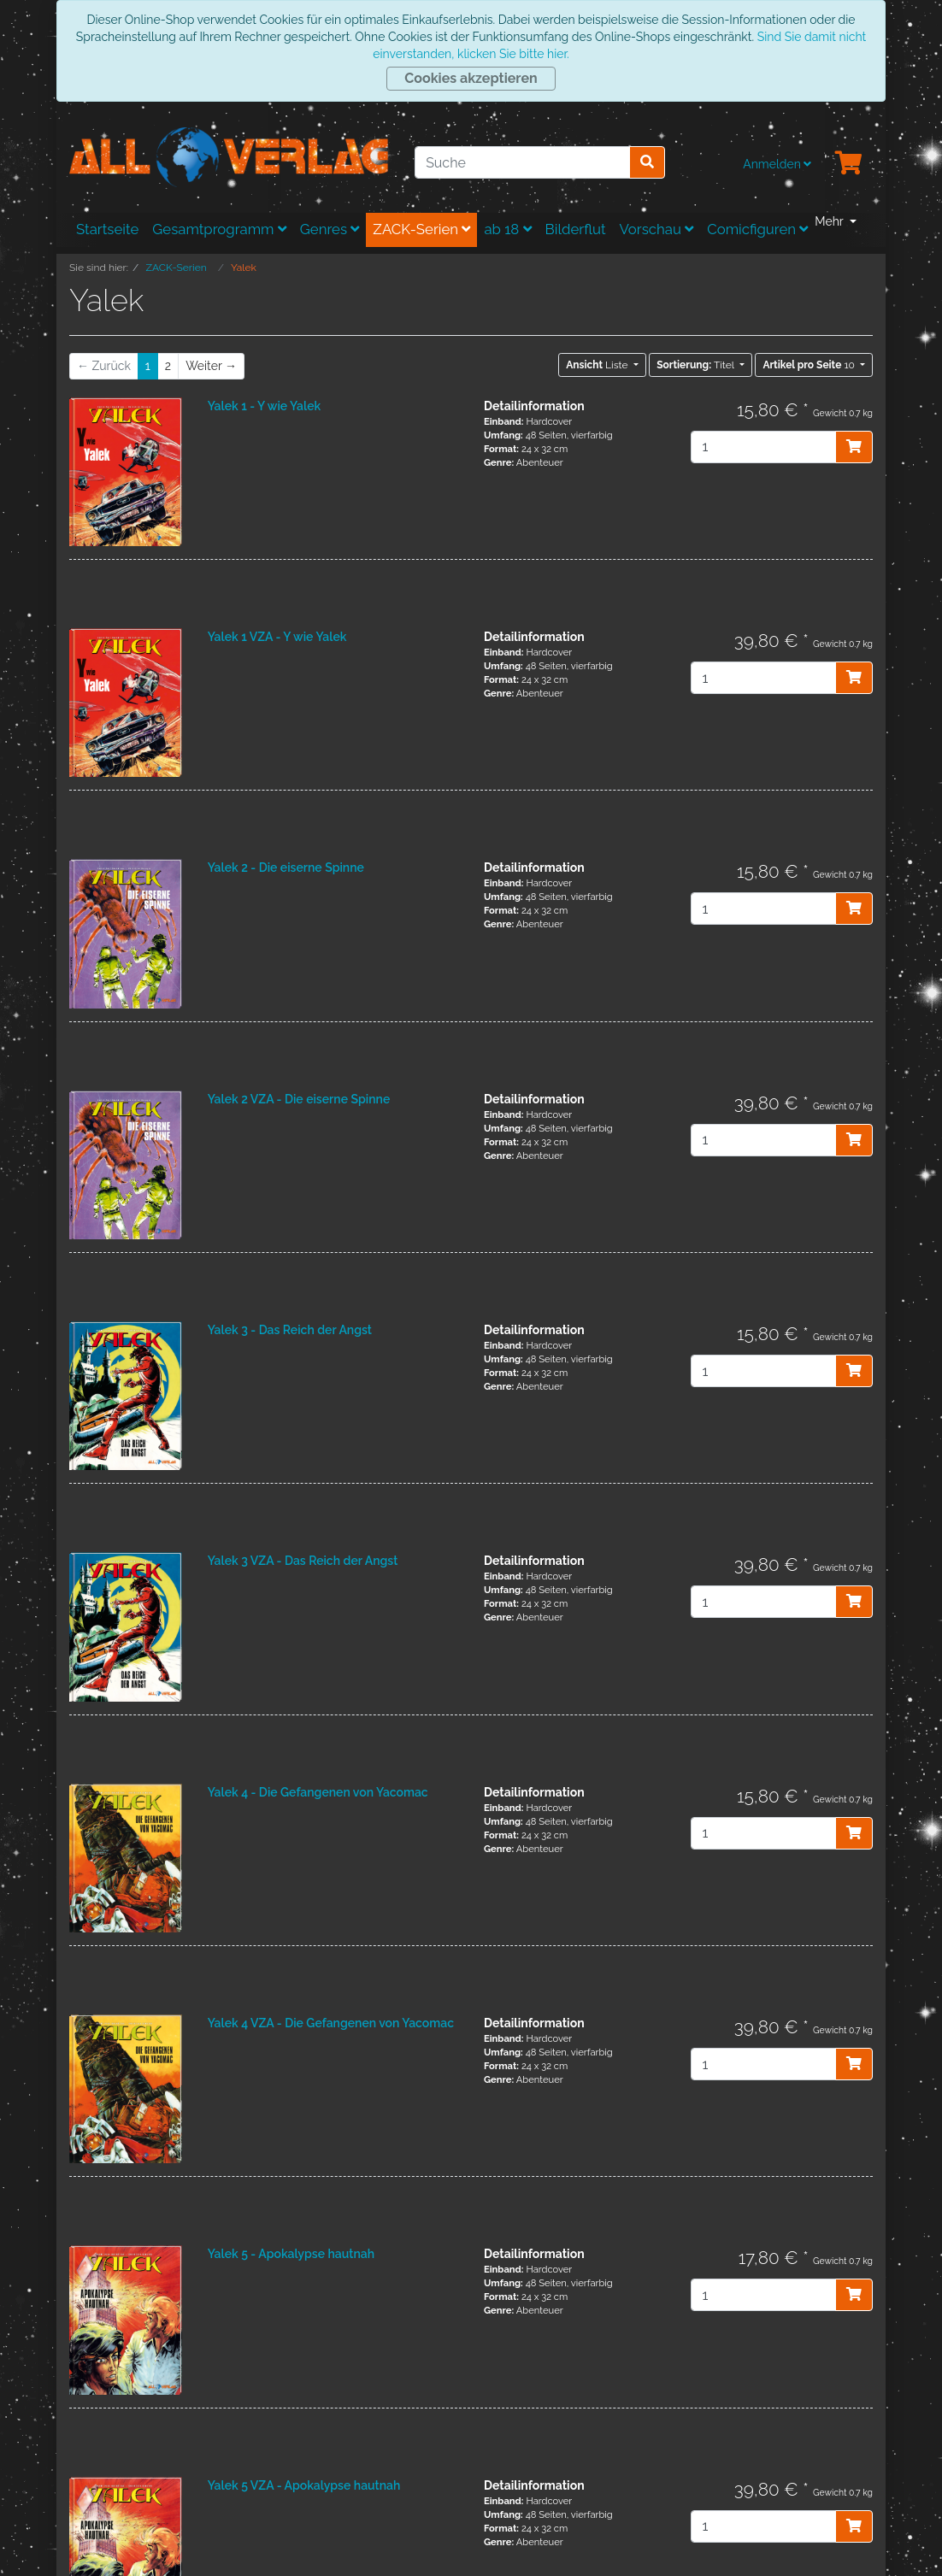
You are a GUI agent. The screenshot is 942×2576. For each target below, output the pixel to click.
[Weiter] (211, 366)
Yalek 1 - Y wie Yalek (264, 406)
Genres (330, 229)
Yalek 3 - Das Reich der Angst (290, 1330)
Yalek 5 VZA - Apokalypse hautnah (304, 2485)
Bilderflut (575, 229)
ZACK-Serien (421, 229)
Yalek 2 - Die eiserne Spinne (286, 867)
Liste (598, 365)
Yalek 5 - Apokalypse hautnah (291, 2254)
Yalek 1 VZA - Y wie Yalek (277, 637)
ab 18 (507, 229)
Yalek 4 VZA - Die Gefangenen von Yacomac (331, 2023)
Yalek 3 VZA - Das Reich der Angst (303, 1560)
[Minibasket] (849, 164)
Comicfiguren (757, 229)
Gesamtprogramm (219, 229)
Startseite (107, 229)
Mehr (830, 221)
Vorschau (657, 229)
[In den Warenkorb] (854, 447)
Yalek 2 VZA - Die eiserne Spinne (299, 1099)
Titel (696, 365)
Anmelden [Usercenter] (777, 164)
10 (809, 365)
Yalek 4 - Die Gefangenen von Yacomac (318, 1792)
